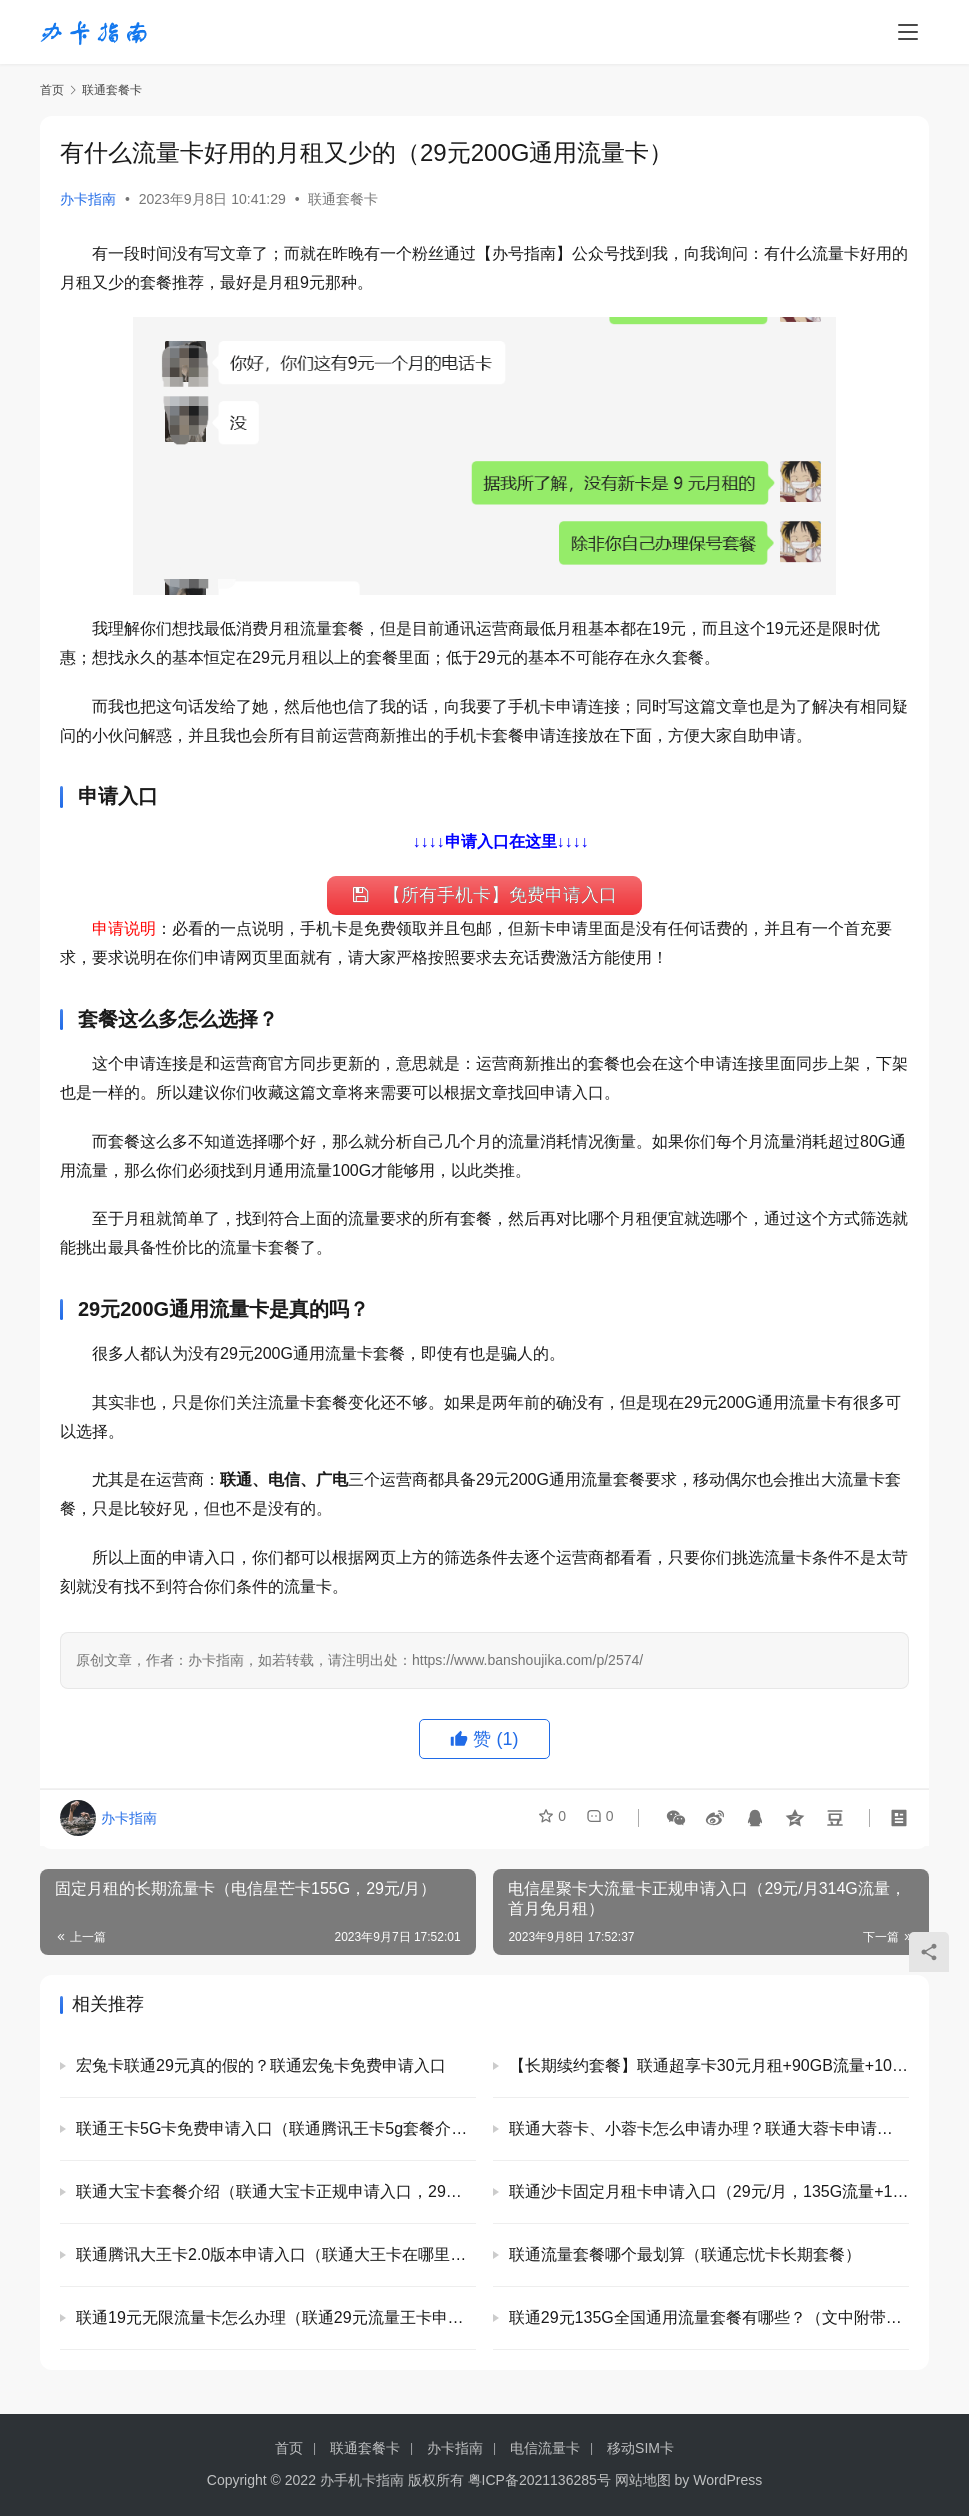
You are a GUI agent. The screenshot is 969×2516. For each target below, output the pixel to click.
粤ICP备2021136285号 (539, 2480)
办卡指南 (88, 199)
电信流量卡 (545, 2448)
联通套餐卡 (343, 199)
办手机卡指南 (362, 2480)
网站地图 (643, 2480)
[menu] (908, 32)
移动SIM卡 (640, 2448)
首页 (52, 90)
